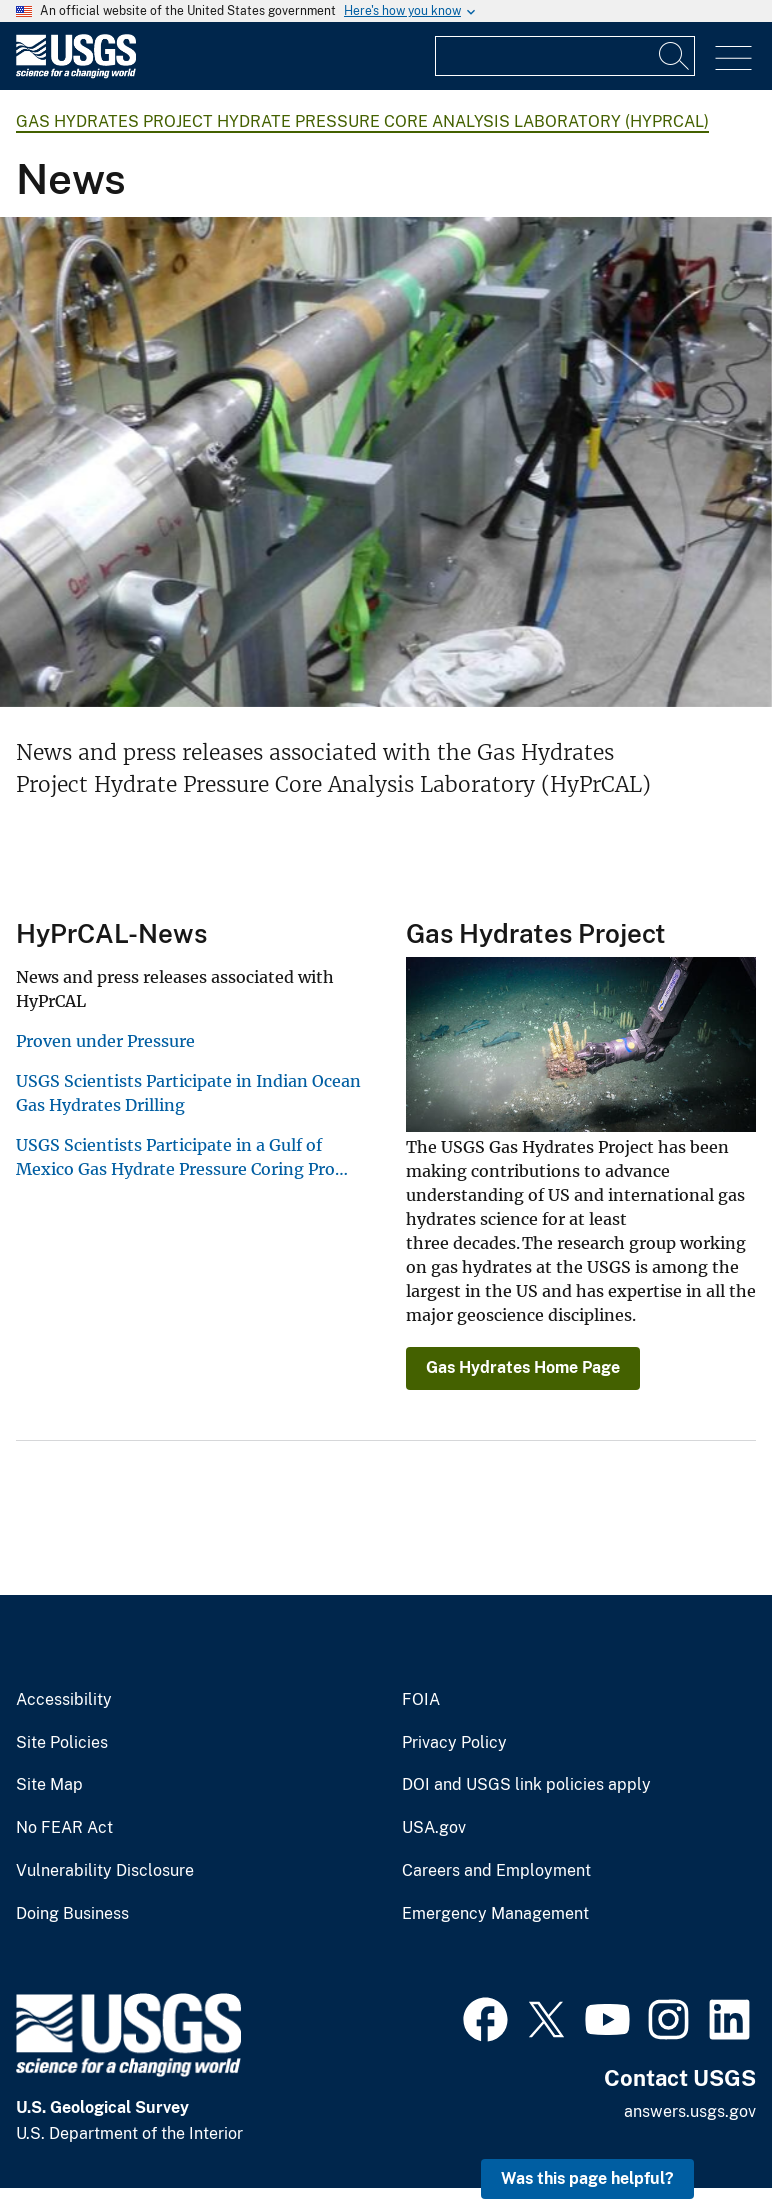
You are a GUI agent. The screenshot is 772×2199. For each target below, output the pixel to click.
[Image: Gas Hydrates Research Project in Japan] (386, 462)
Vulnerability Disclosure (105, 1871)
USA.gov (434, 1828)
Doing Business (72, 1914)
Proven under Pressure (105, 1041)
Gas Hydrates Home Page (523, 1367)
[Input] (565, 56)
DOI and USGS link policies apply (526, 1785)
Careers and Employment (496, 1871)
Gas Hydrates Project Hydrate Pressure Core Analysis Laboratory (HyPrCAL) (362, 121)
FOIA (421, 1700)
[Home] (76, 73)
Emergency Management (495, 1914)
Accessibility (64, 1700)
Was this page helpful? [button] (587, 2178)
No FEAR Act (64, 1828)
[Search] (675, 56)
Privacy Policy (454, 1743)
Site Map (49, 1785)
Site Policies (62, 1743)
